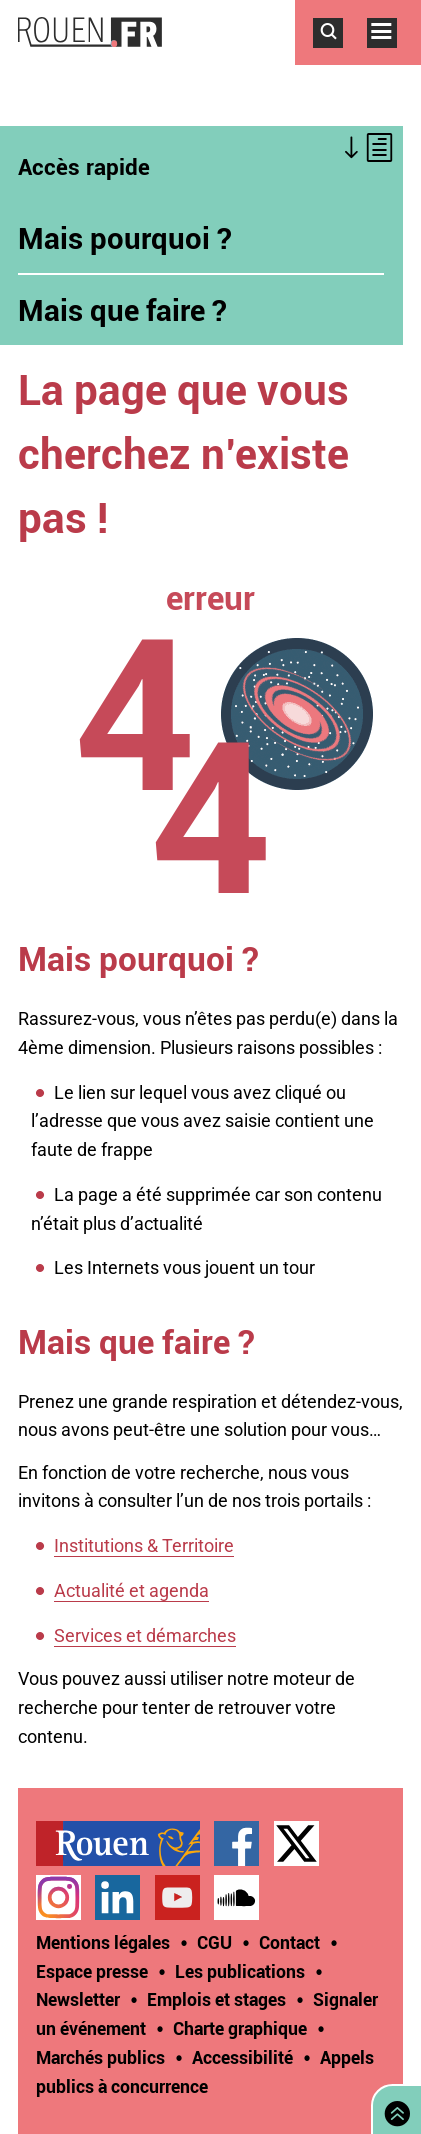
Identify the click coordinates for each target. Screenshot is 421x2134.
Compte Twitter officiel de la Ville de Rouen (296, 1843)
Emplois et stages (216, 1999)
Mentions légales (103, 1942)
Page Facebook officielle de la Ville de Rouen (236, 1843)
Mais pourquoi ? (125, 238)
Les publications (240, 1971)
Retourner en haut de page (393, 2107)
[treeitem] (125, 1843)
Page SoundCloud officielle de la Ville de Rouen (236, 1897)
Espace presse (92, 1971)
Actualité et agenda (131, 1590)
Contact (289, 1942)
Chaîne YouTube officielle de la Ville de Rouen (177, 1897)
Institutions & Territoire (144, 1545)
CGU (214, 1942)
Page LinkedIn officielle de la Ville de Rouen (117, 1897)
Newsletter (78, 1999)
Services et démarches (145, 1635)
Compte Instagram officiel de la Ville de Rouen (58, 1897)
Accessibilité (242, 2057)
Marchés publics (100, 2057)
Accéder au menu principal (394, 58)
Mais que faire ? (122, 310)
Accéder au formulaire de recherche (340, 58)
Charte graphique (240, 2028)
